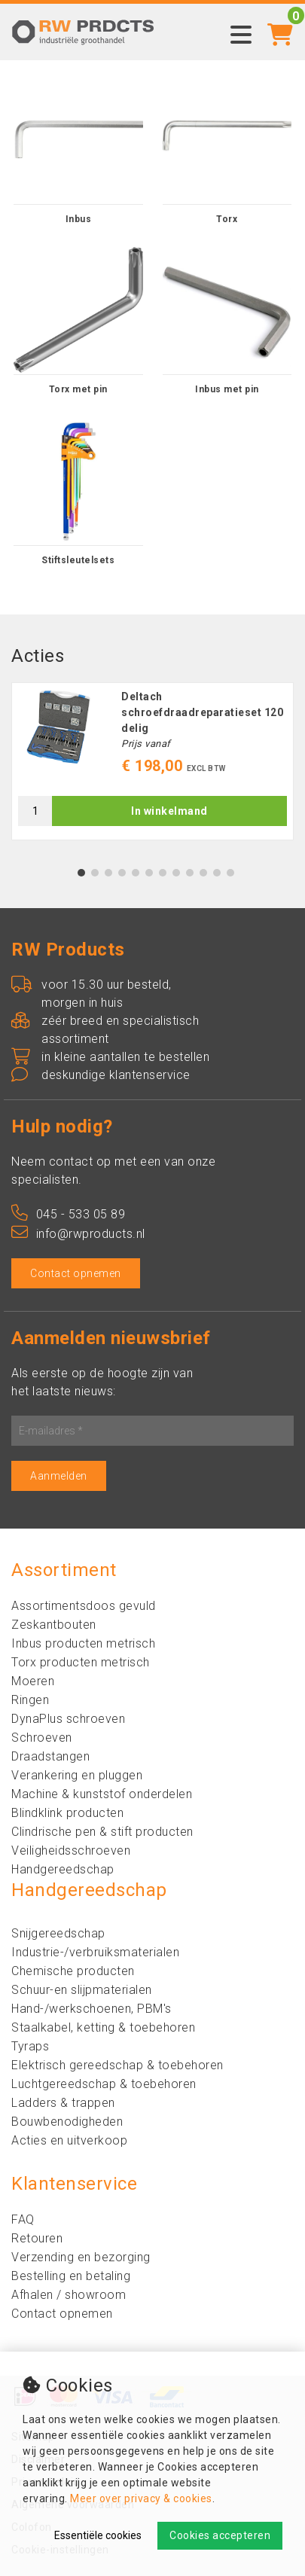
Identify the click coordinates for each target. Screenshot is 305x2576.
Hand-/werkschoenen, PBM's (91, 2008)
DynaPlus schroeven (68, 1719)
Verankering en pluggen (76, 1775)
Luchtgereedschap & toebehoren (104, 2084)
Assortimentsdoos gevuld (83, 1606)
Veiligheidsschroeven (70, 1850)
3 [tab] (108, 872)
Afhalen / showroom (68, 2295)
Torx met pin (78, 389)
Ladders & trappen (63, 2103)
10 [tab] (203, 872)
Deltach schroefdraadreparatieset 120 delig (202, 712)
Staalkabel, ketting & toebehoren (103, 2027)
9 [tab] (189, 872)
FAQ (23, 2219)
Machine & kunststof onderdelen (101, 1794)
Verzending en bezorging (81, 2257)
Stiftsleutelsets (77, 560)
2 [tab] (94, 872)
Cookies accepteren (219, 2535)
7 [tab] (162, 872)
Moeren (32, 1681)
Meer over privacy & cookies (141, 2498)
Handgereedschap (62, 1869)
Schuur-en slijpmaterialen (81, 1990)
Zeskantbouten (53, 1624)
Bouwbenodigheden (67, 2121)
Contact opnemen (75, 1273)
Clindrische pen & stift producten (102, 1832)
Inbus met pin (227, 389)
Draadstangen (50, 1756)
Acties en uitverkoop (69, 2140)
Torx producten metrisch (80, 1662)
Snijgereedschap (58, 1933)
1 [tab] (81, 872)
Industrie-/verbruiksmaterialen (95, 1952)
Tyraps (30, 2046)
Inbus (79, 219)
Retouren (37, 2238)
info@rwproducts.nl (78, 1234)
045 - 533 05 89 (68, 1214)
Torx (226, 219)
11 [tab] (217, 872)
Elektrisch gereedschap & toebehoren (117, 2065)
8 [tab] (175, 872)
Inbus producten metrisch (83, 1643)
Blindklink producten (67, 1813)
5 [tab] (135, 872)
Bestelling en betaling (70, 2276)
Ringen (30, 1700)
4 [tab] (121, 872)
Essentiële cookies (98, 2535)
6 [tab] (148, 872)
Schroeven (41, 1737)
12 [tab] (230, 872)
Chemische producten (73, 1971)
